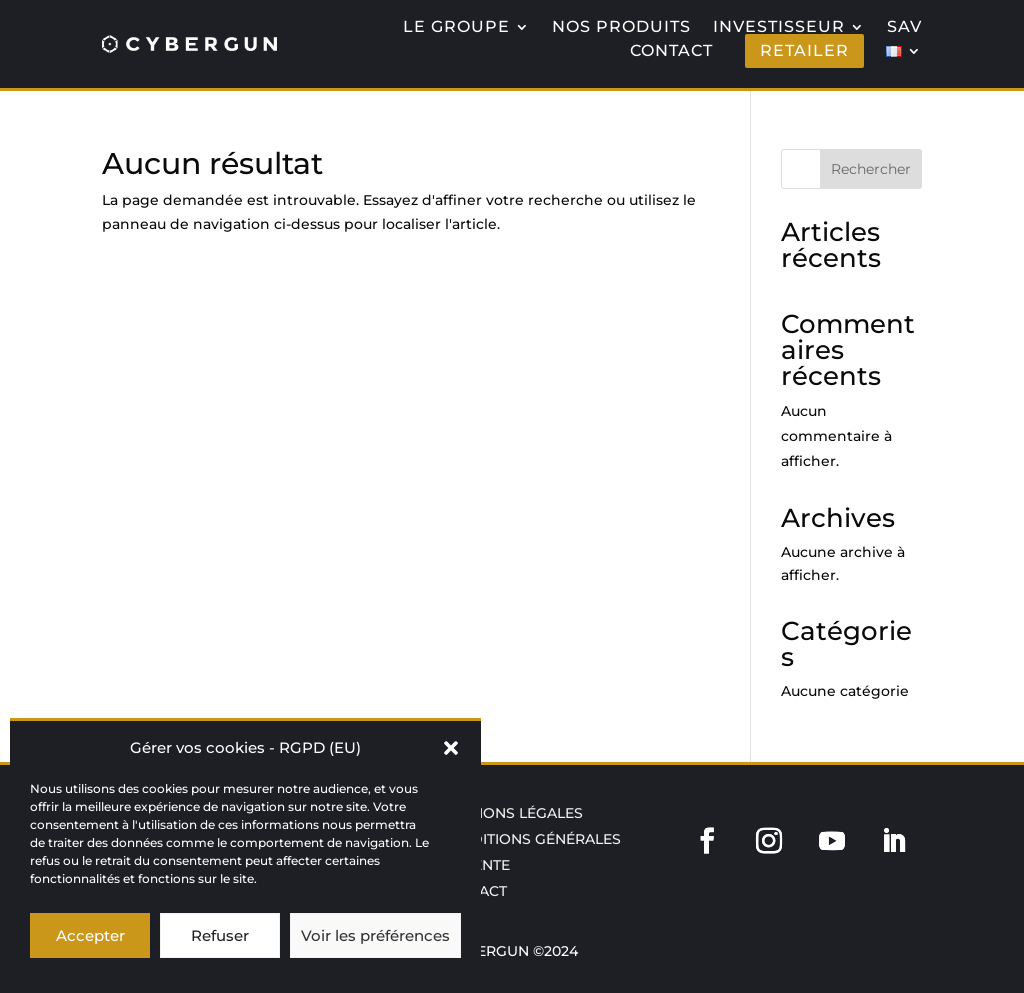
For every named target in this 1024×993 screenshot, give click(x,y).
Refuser (220, 935)
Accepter (90, 935)
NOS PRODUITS (621, 27)
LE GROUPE (456, 27)
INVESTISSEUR (779, 27)
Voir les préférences (375, 935)
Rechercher (871, 169)
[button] (451, 748)
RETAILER (804, 50)
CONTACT (671, 51)
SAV (904, 27)
